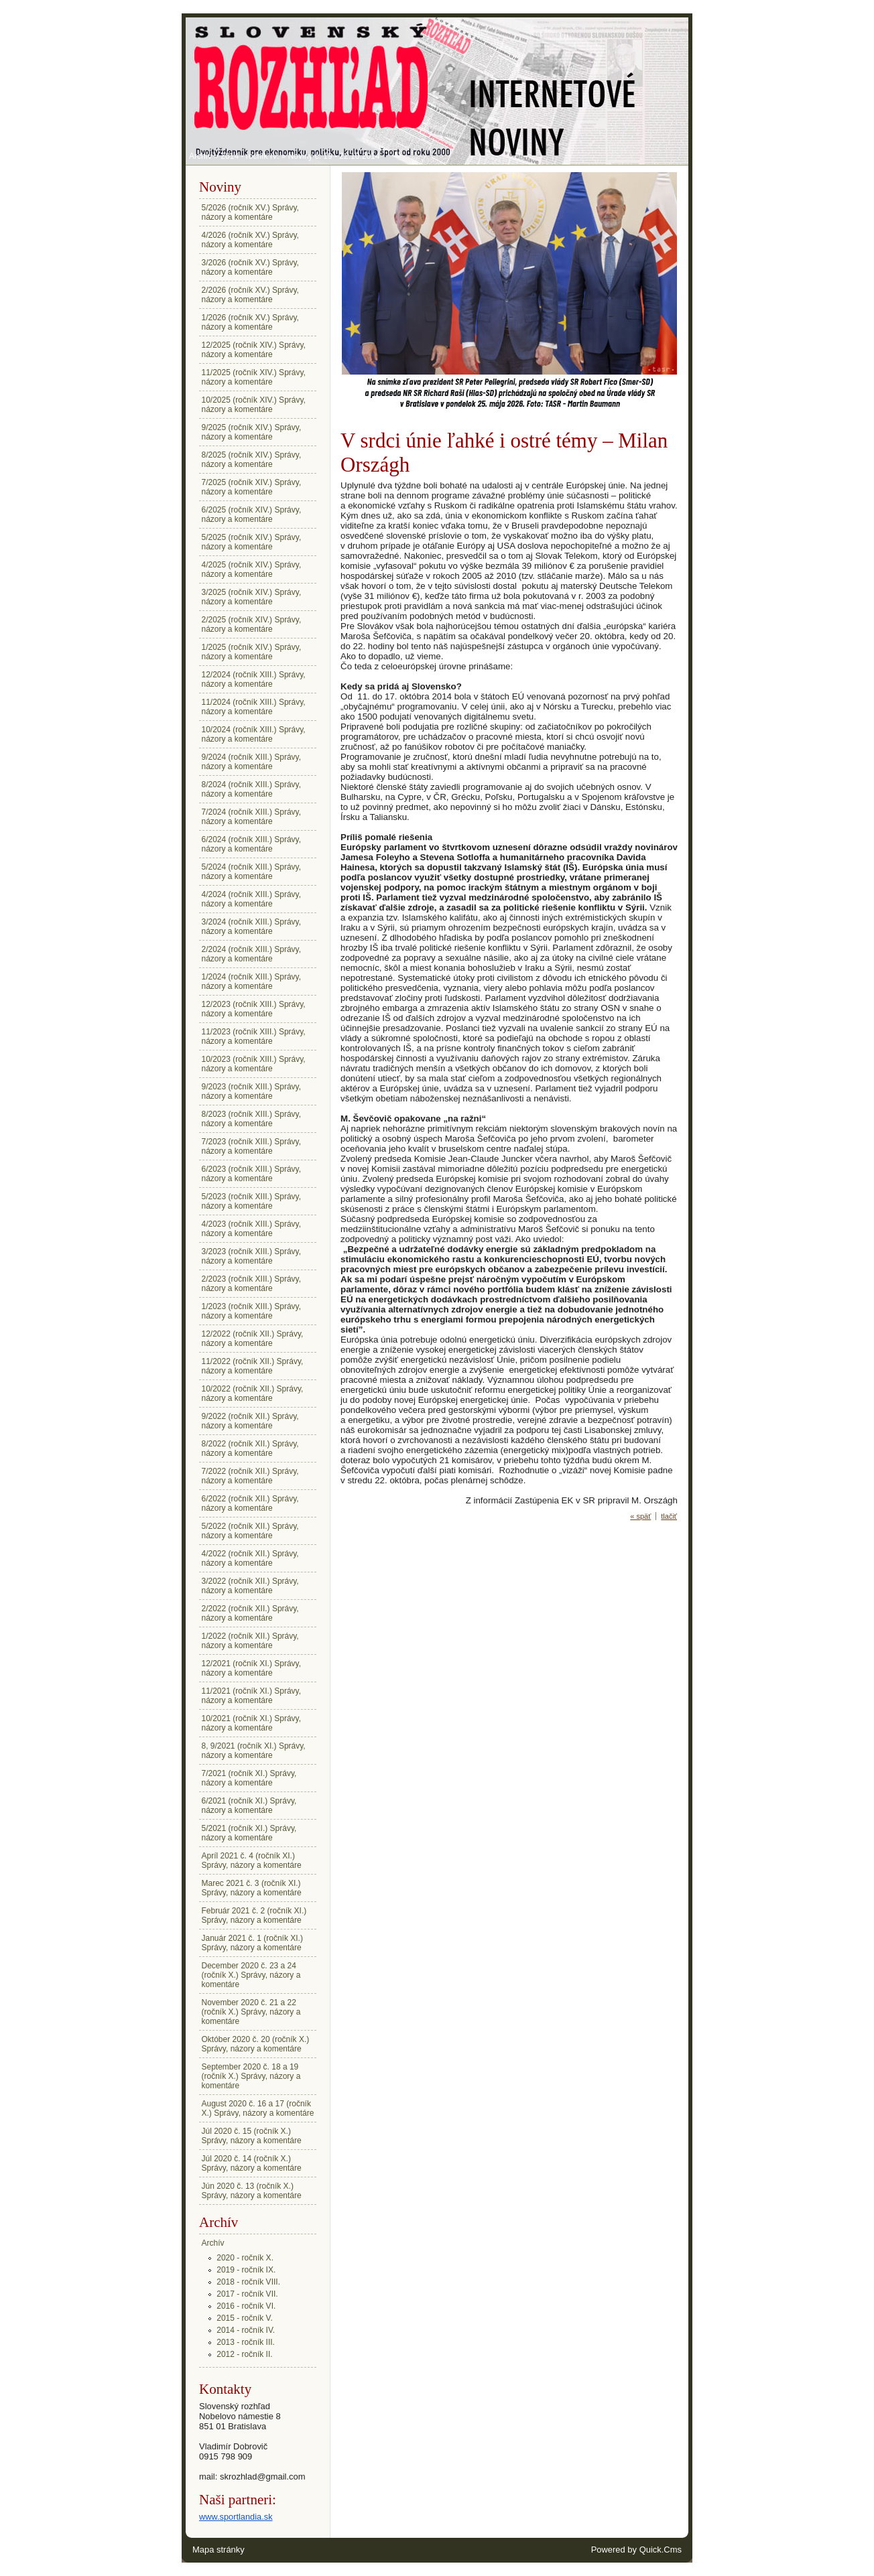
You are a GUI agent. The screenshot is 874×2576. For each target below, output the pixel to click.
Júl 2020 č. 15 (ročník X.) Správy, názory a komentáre (252, 2135)
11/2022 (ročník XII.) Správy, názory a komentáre (253, 1366)
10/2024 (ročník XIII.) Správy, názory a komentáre (254, 734)
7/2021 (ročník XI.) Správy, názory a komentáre (249, 1778)
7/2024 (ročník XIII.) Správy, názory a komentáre (252, 816)
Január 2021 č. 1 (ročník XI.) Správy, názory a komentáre (252, 1943)
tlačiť (669, 1516)
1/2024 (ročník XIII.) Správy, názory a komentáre (252, 981)
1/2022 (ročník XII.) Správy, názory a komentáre (250, 1640)
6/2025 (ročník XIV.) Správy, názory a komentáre (252, 514)
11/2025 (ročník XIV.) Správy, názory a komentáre (254, 377)
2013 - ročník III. (245, 2342)
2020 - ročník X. (244, 2257)
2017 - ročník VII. (246, 2294)
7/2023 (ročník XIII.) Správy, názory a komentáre (252, 1146)
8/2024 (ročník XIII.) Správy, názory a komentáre (252, 789)
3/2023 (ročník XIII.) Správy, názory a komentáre (252, 1256)
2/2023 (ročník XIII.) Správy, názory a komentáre (252, 1283)
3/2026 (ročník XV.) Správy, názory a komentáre (250, 267)
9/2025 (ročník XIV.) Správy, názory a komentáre (252, 432)
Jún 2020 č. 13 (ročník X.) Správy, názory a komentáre (252, 2190)
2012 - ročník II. (244, 2354)
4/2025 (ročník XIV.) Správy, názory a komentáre (252, 569)
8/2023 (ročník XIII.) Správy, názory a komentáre (252, 1118)
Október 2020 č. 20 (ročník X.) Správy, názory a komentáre (256, 2044)
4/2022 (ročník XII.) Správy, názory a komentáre (250, 1558)
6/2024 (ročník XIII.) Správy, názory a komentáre (252, 844)
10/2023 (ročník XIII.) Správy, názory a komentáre (254, 1064)
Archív (200, 156)
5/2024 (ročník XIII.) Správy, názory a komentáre (252, 871)
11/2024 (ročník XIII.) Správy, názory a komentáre (254, 706)
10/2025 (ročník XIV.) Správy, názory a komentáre (254, 404)
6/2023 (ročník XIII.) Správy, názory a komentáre (252, 1173)
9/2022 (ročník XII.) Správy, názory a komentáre (250, 1421)
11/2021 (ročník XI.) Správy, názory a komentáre (252, 1695)
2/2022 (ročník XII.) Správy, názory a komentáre (250, 1613)
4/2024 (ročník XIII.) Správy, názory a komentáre (252, 899)
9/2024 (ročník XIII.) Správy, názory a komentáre (252, 761)
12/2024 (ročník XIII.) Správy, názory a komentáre (254, 679)
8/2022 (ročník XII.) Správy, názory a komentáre (250, 1448)
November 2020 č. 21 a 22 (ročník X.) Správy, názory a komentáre (251, 2012)
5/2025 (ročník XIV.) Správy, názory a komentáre (252, 542)
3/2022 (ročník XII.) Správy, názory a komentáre (250, 1585)
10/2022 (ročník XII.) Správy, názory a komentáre (253, 1393)
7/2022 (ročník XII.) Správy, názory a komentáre (250, 1476)
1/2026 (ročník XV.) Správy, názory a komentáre (250, 322)
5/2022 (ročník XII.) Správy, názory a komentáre (250, 1530)
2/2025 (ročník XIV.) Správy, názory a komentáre (252, 624)
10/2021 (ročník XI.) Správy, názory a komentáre (252, 1723)
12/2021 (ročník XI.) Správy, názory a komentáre (252, 1668)
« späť (640, 1516)
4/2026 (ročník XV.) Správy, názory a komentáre (250, 239)
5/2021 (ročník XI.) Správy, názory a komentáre (249, 1833)
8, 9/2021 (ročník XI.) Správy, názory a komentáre (254, 1750)
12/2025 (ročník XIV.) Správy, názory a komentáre (254, 349)
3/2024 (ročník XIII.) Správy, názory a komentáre (252, 926)
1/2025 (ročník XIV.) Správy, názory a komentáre (252, 651)
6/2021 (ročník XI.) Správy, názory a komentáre (249, 1805)
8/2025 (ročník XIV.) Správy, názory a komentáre (252, 459)
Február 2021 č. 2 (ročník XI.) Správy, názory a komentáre (254, 1915)
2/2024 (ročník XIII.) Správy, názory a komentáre (252, 954)
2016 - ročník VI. (245, 2306)
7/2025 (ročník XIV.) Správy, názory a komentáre (252, 487)
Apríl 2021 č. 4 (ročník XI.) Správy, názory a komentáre (252, 1860)
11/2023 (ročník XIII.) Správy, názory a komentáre (254, 1036)
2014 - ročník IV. (250, 156)
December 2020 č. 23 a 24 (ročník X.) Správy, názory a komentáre (251, 1975)
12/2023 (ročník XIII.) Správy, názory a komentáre (254, 1009)
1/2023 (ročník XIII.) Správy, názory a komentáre (252, 1311)
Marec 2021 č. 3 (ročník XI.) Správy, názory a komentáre (252, 1888)
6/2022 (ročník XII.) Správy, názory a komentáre (250, 1503)
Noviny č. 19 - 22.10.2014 (334, 156)
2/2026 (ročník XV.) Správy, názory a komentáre (250, 294)
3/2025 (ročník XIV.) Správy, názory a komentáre (252, 597)
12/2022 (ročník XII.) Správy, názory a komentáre (253, 1338)
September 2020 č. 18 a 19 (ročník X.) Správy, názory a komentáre (251, 2076)
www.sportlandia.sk (236, 2517)
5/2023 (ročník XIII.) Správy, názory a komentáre (252, 1201)
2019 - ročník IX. (245, 2270)
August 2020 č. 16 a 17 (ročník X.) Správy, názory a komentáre (258, 2108)
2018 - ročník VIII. (248, 2282)
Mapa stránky (218, 2550)
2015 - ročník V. (244, 2318)
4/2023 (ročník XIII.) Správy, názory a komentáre (252, 1228)
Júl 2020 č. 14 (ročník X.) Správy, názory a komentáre (252, 2163)
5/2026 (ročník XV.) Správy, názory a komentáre (250, 212)
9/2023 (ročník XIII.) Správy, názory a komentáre (252, 1091)
